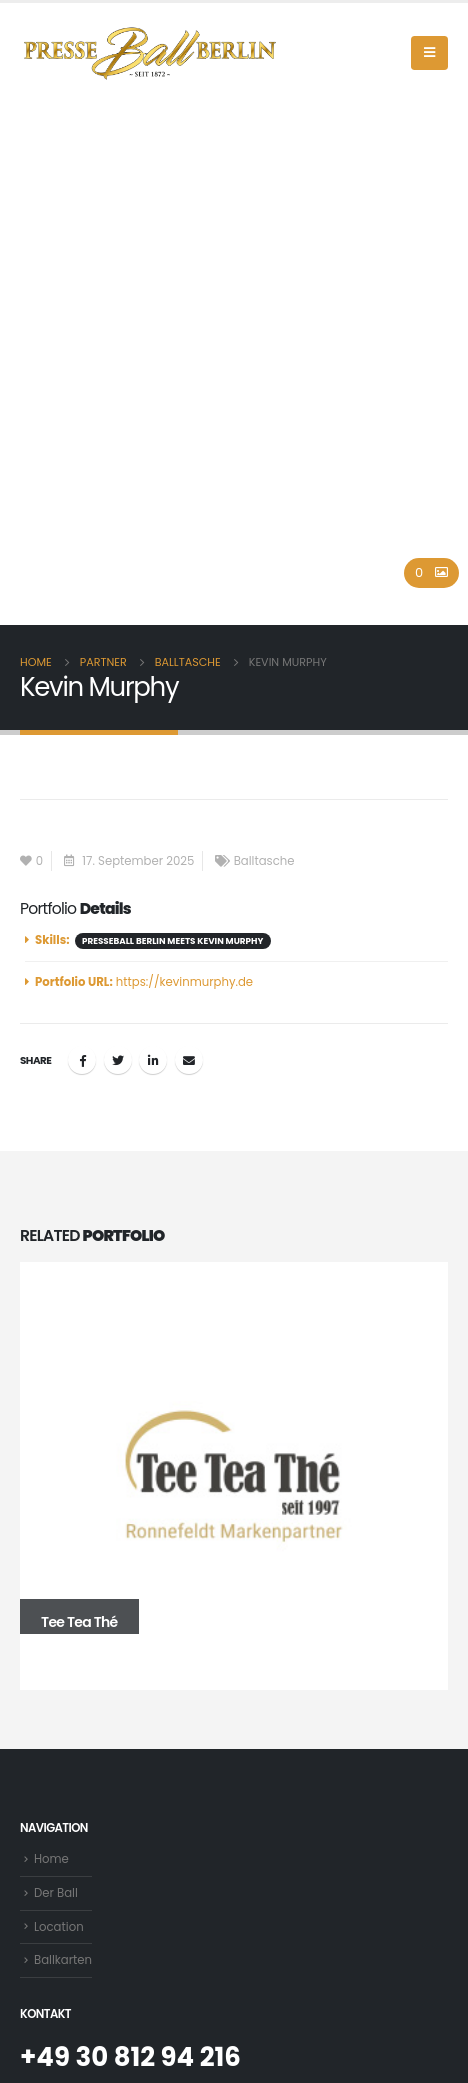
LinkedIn (153, 1060)
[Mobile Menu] (429, 53)
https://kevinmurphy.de (184, 982)
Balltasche (264, 861)
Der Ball (56, 1893)
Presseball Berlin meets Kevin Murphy (172, 941)
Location (59, 1927)
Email (189, 1060)
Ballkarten (63, 1960)
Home (51, 1859)
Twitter (118, 1060)
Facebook (82, 1060)
